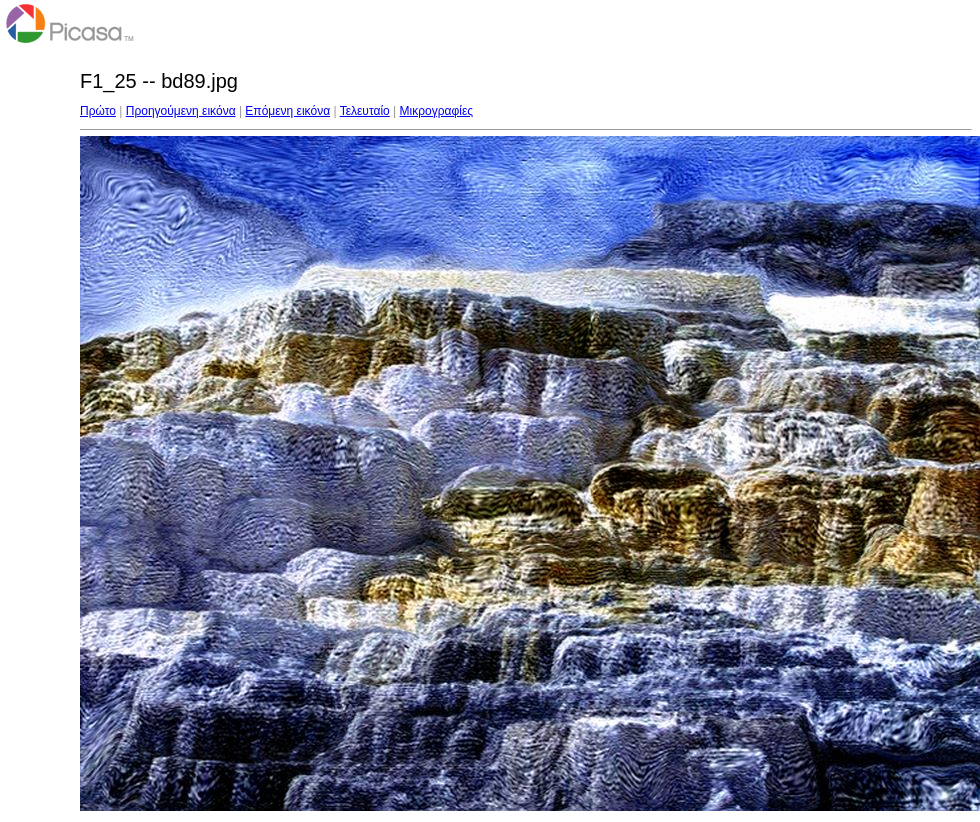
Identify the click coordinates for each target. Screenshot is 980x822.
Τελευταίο (365, 111)
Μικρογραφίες (437, 111)
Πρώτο (98, 111)
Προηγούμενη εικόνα (181, 111)
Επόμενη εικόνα (287, 111)
